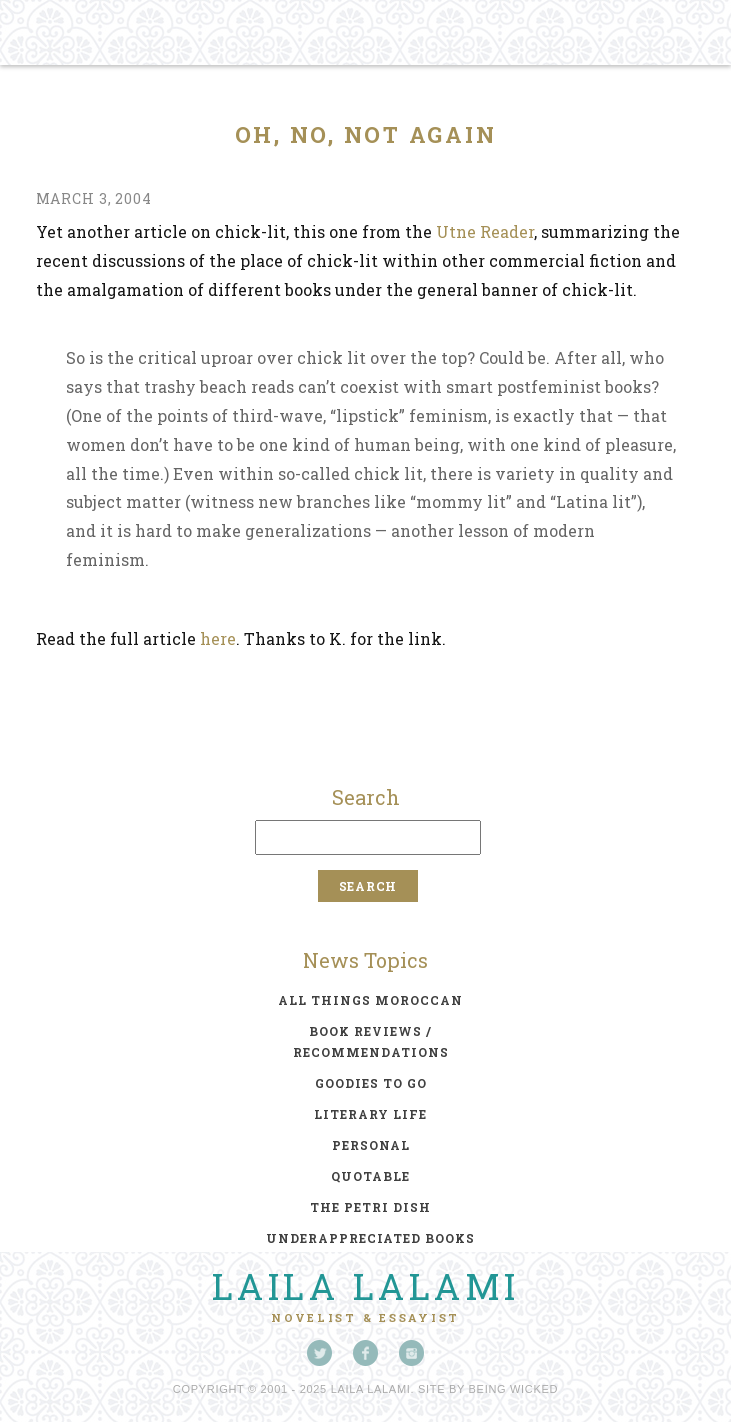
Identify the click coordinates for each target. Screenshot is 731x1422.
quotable (370, 1176)
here (218, 638)
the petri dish (370, 1207)
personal (371, 1145)
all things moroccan (370, 1000)
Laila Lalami (366, 1286)
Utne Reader (485, 231)
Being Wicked (514, 1389)
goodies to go (371, 1083)
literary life (370, 1114)
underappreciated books (370, 1238)
